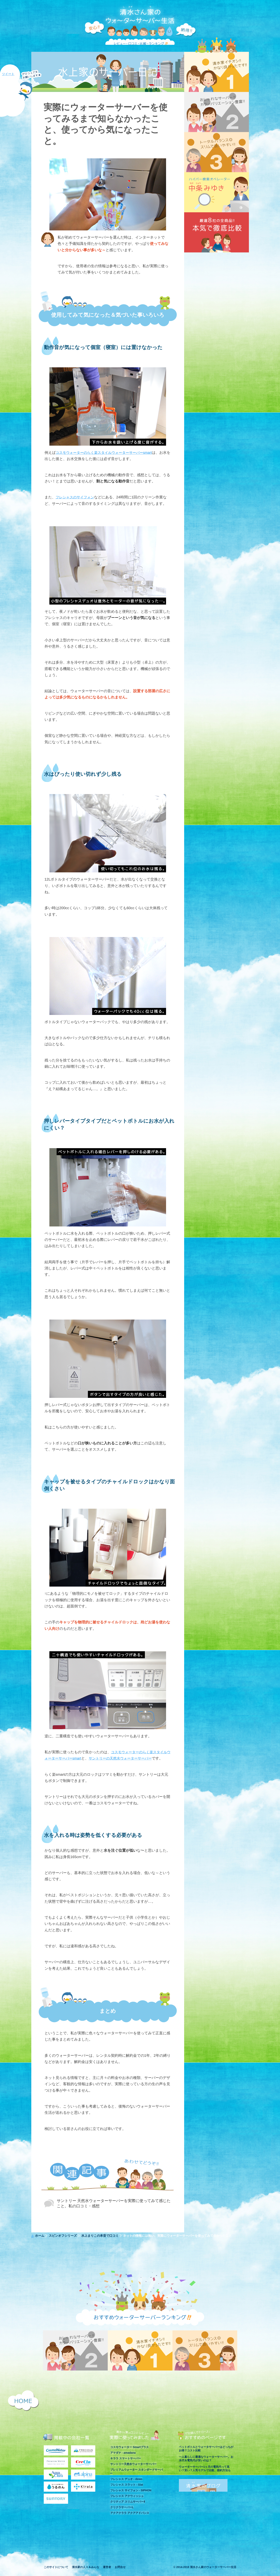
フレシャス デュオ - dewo (126, 2483)
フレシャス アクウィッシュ (126, 2499)
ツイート (8, 74)
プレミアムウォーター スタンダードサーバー (137, 2477)
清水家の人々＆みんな (85, 2570)
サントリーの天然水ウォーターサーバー (127, 1761)
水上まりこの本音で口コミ (100, 2244)
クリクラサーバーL (121, 2510)
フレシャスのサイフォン (76, 500)
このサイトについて (56, 2570)
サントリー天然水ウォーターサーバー (133, 2472)
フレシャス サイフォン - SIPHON (130, 2494)
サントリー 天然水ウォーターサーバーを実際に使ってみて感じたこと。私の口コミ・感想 (113, 2213)
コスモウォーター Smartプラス (129, 2456)
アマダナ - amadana (122, 2461)
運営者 (107, 2570)
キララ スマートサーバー (125, 2466)
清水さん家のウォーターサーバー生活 (140, 24)
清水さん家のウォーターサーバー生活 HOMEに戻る (23, 2409)
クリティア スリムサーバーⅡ (127, 2505)
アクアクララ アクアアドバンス (129, 2516)
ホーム (39, 2244)
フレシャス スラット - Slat (126, 2488)
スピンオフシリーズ (63, 2244)
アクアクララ (56, 2484)
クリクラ (83, 2472)
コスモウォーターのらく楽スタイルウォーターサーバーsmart (106, 455)
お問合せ (120, 2570)
